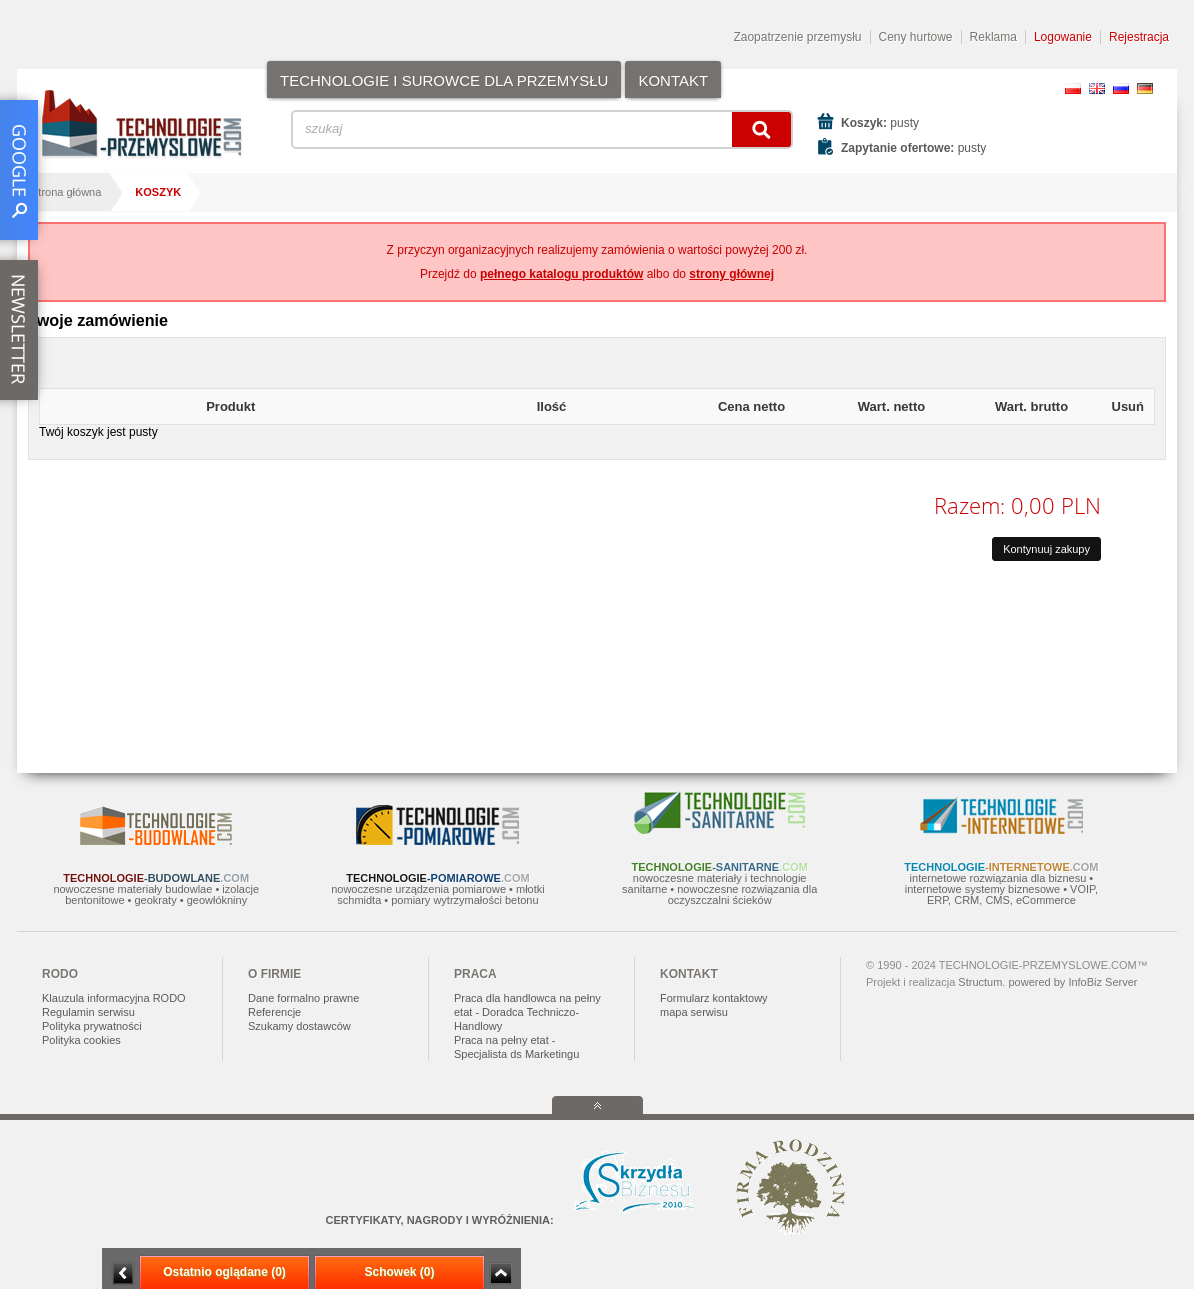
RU (1121, 88)
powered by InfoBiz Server (1072, 982)
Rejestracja (1139, 37)
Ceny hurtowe (916, 37)
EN (1097, 88)
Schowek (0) (399, 1272)
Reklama (993, 37)
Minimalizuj (123, 1273)
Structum (980, 982)
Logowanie (1063, 37)
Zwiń (500, 1273)
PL (1073, 88)
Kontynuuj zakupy (1046, 549)
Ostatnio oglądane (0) (224, 1272)
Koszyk (158, 192)
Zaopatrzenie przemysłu (797, 37)
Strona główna (66, 192)
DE (1145, 88)
